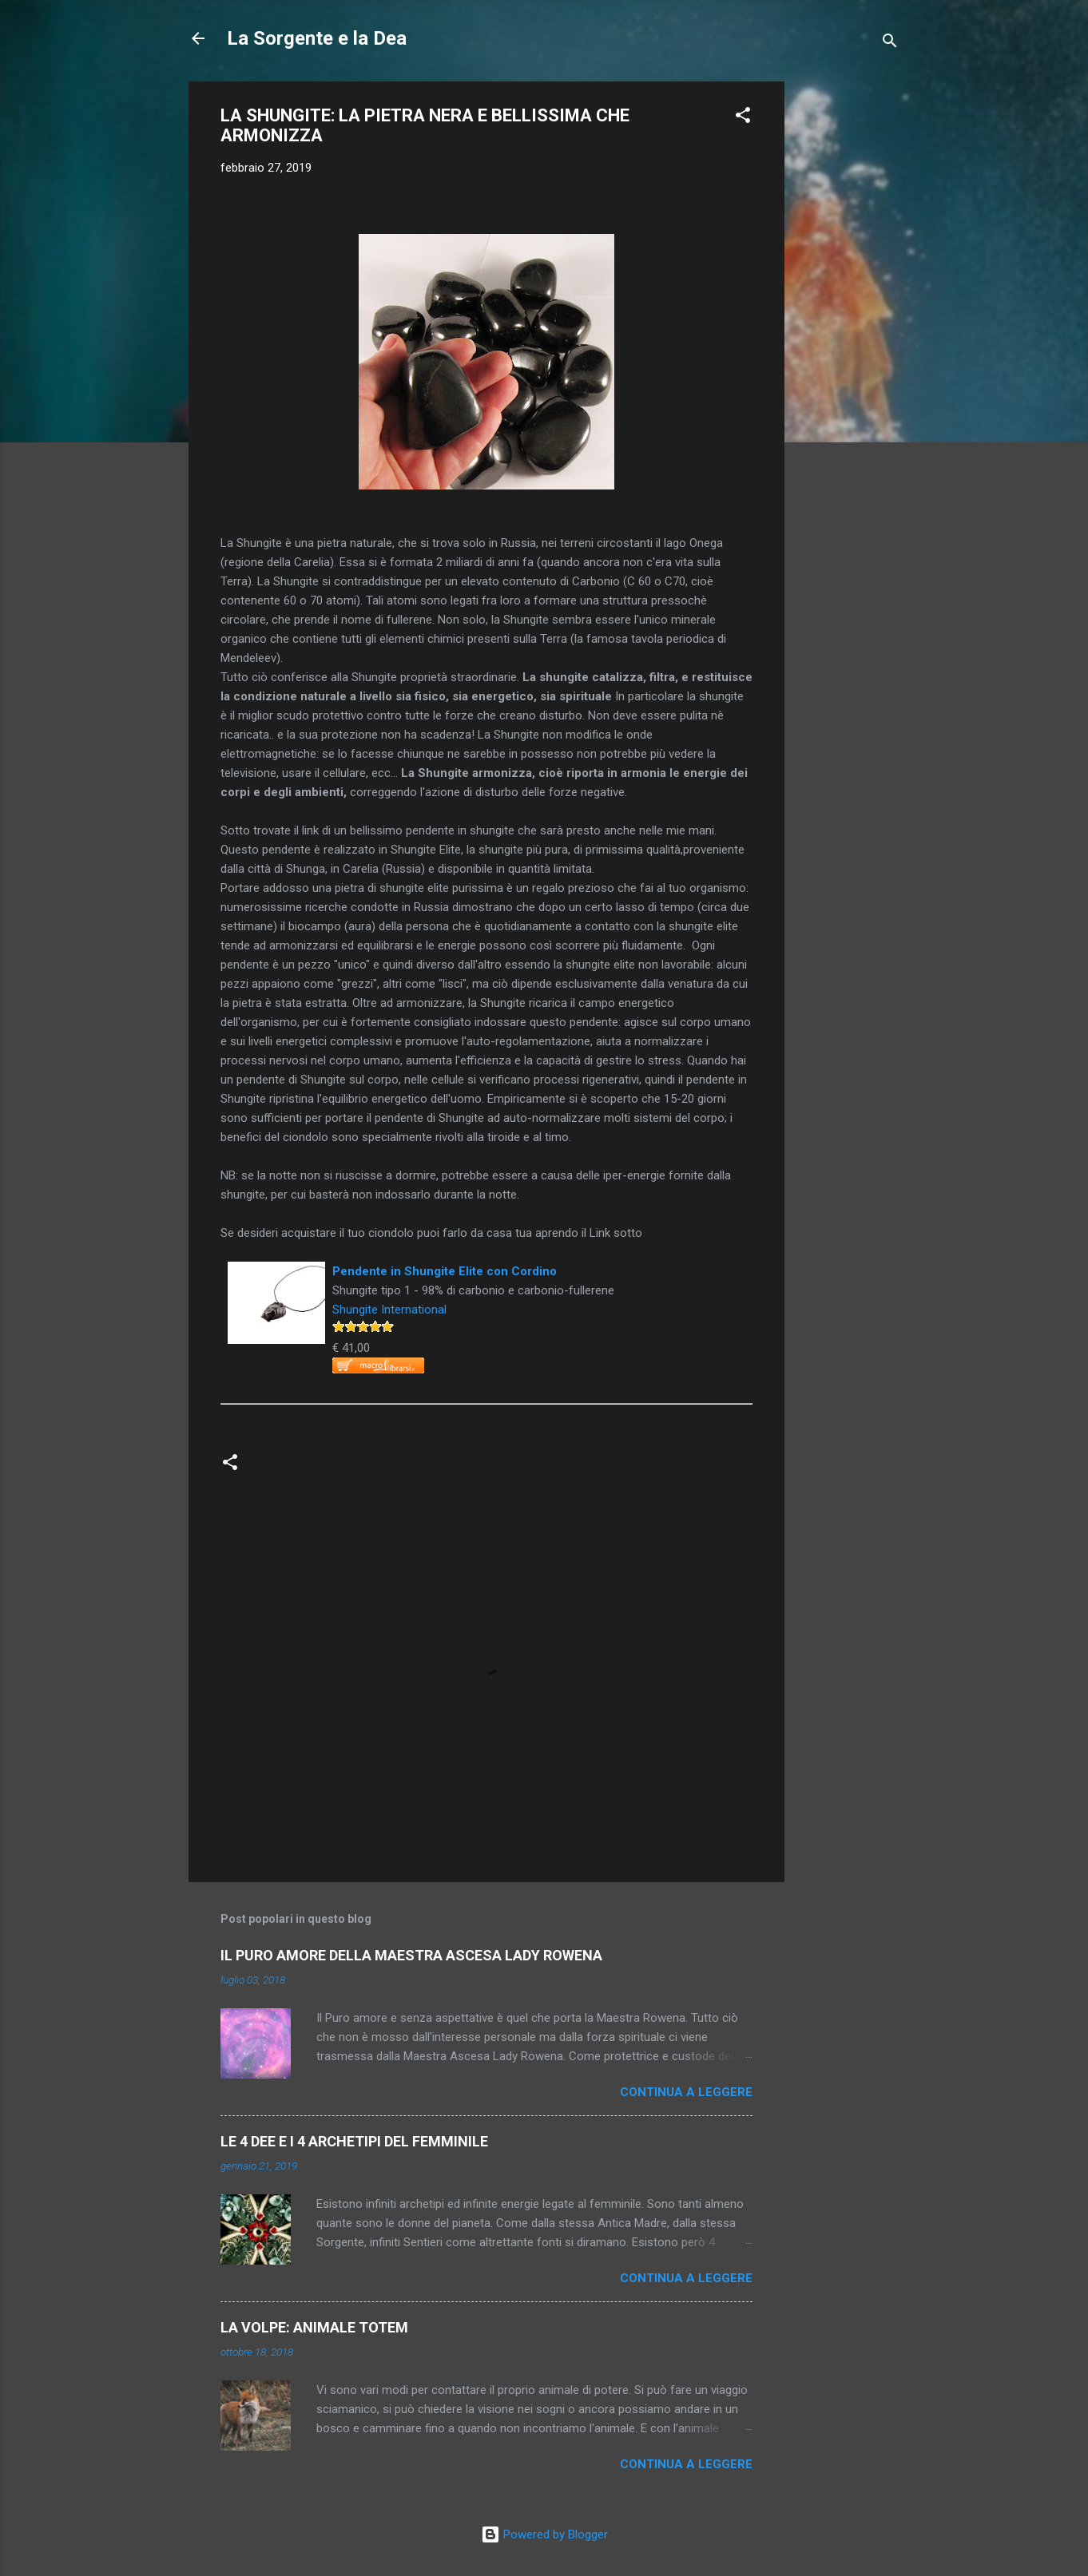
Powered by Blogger (544, 2534)
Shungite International (389, 1309)
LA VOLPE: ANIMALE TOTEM (314, 2327)
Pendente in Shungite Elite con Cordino (444, 1271)
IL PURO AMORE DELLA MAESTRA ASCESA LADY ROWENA (411, 1955)
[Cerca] (889, 43)
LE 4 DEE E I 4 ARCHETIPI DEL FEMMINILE (354, 2141)
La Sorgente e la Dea (317, 38)
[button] (742, 117)
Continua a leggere (686, 2092)
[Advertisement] (848, 321)
